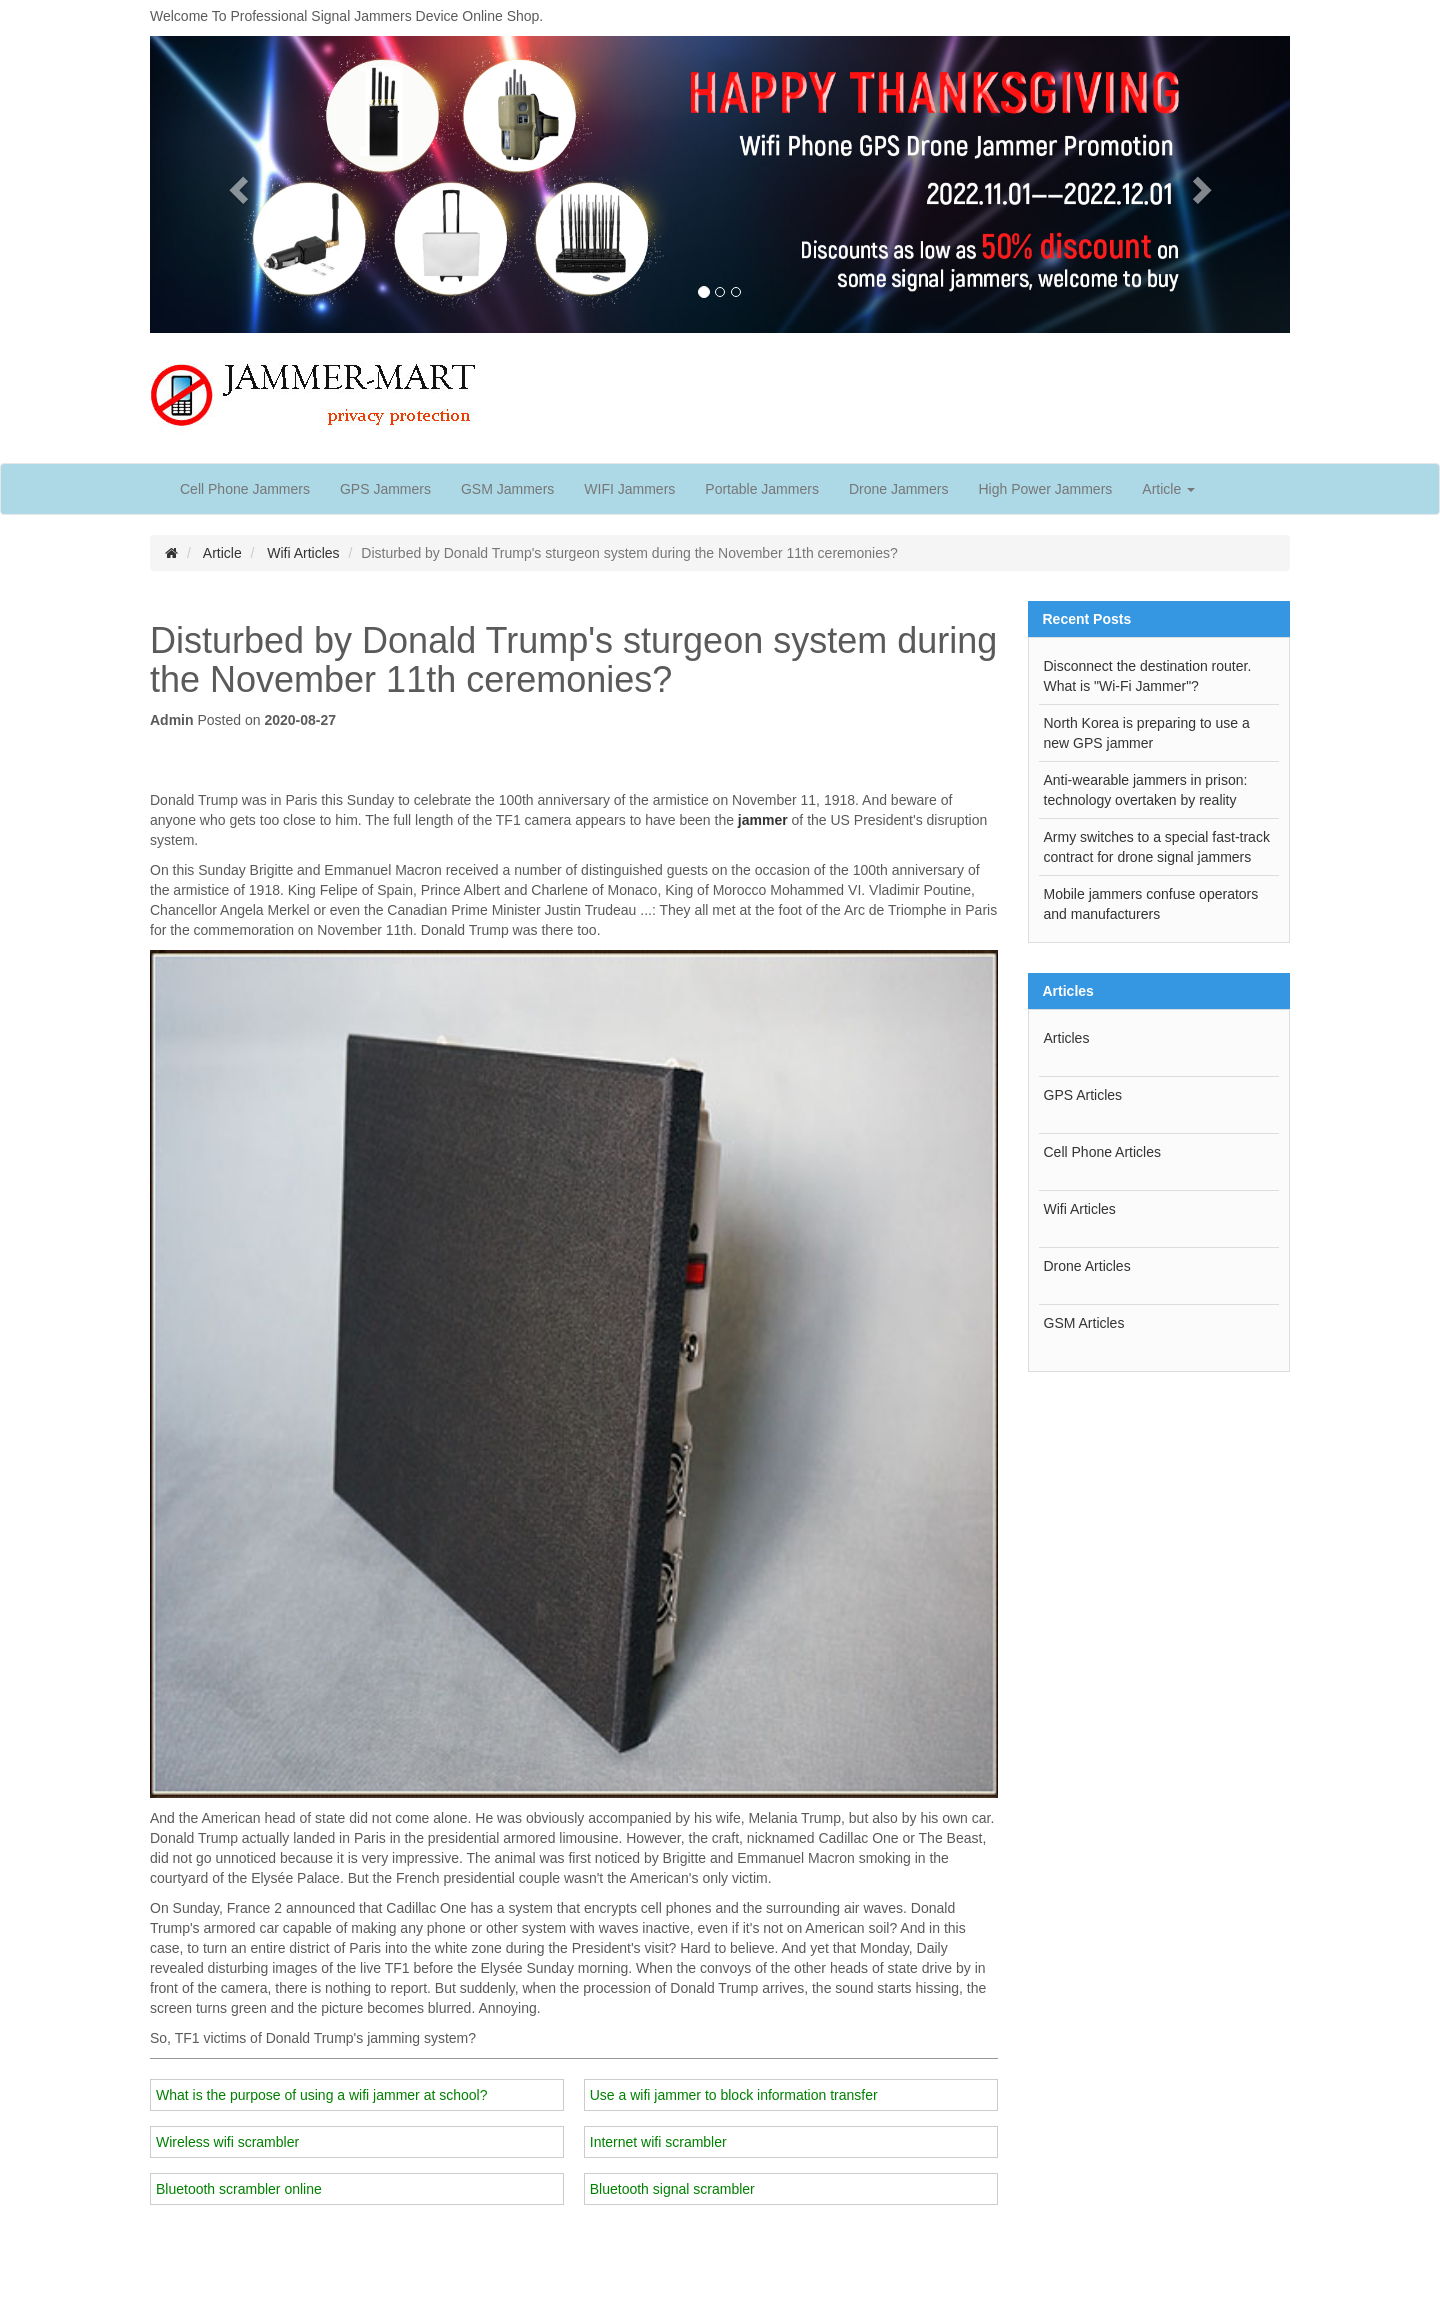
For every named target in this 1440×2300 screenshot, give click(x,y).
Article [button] (1168, 489)
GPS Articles (1083, 1095)
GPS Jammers (385, 489)
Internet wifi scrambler (658, 2142)
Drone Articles (1087, 1266)
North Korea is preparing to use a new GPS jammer (1147, 733)
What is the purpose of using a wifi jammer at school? (322, 2095)
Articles (1067, 1038)
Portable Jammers (762, 489)
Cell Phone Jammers (245, 489)
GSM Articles (1084, 1323)
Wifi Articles (303, 553)
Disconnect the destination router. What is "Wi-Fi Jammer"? (1148, 676)
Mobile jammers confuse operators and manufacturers (1151, 904)
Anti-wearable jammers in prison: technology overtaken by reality (1146, 790)
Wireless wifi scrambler (227, 2142)
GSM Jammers (507, 489)
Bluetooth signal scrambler (672, 2189)
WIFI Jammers (629, 489)
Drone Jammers (899, 489)
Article (222, 553)
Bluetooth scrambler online (239, 2189)
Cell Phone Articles (1103, 1152)
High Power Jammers (1045, 489)
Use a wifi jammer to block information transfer (734, 2095)
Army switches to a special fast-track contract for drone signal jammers (1157, 847)
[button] (235, 184)
